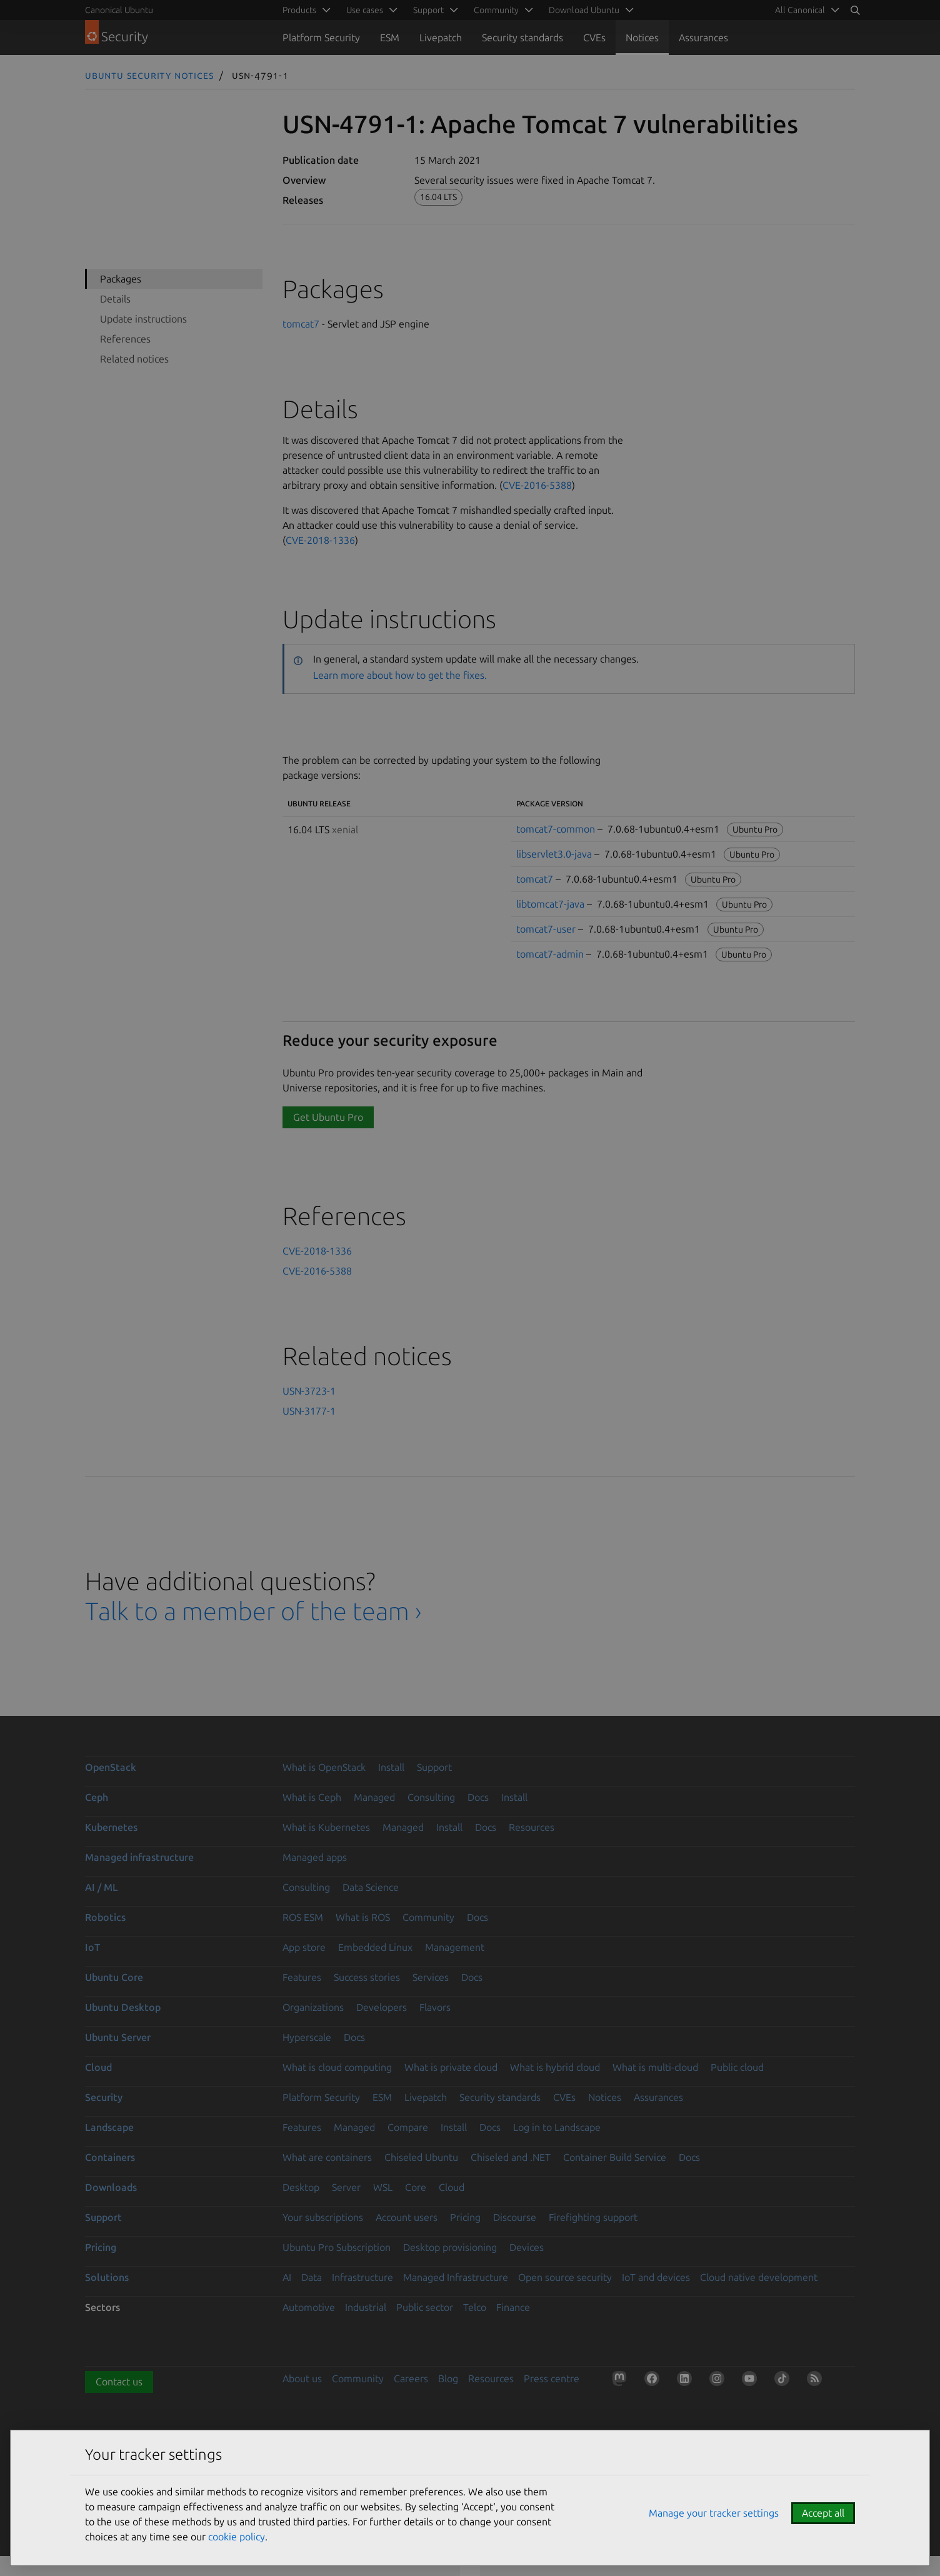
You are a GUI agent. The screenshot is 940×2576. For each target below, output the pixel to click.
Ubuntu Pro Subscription (336, 2247)
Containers (110, 2157)
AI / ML (101, 1887)
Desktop (300, 2187)
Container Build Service (614, 2157)
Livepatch (440, 37)
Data (311, 2277)
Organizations (313, 2007)
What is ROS (363, 1917)
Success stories (367, 1977)
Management (454, 1947)
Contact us (119, 2381)
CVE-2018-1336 (320, 540)
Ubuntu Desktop (123, 2007)
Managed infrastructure (139, 1857)
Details (115, 298)
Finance (513, 2307)
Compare (408, 2127)
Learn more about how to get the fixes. (400, 675)
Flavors (435, 2007)
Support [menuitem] (428, 10)
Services (430, 1977)
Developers (381, 2007)
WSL (382, 2187)
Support (434, 1767)
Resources (531, 1827)
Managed (374, 1797)
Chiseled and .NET (511, 2157)
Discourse (514, 2217)
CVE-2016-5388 (537, 485)
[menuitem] (805, 10)
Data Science (370, 1887)
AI (286, 2277)
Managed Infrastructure (455, 2277)
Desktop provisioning (450, 2247)
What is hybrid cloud (555, 2067)
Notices (642, 37)
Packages (120, 278)
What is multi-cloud (655, 2067)
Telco (474, 2307)
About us (302, 2378)
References (125, 338)
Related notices (134, 358)
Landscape (109, 2127)
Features (301, 1977)
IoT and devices (656, 2277)
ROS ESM (302, 1917)
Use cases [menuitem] (364, 10)
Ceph (96, 1797)
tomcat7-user (546, 929)
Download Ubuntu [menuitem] (584, 10)
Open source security (565, 2277)
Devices (526, 2247)
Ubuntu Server (118, 2037)
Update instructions (143, 318)
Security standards (522, 37)
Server (346, 2187)
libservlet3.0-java (554, 854)
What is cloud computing (337, 2067)
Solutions (107, 2277)
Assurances (703, 37)
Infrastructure (362, 2277)
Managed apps (314, 1857)
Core (415, 2187)
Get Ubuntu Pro (328, 1117)
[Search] (855, 10)
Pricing (465, 2217)
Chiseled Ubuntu (421, 2157)
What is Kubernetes (326, 1827)
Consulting (431, 1797)
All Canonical (800, 10)
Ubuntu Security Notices (149, 75)
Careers (411, 2378)
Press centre (551, 2378)
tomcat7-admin (550, 954)
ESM (389, 37)
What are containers (327, 2157)
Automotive (308, 2307)
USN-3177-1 (309, 1410)
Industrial (365, 2307)
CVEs (594, 37)
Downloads (111, 2187)
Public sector (424, 2307)
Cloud (98, 2067)
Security (103, 2097)
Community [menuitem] (496, 10)
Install (391, 1767)
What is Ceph (311, 1797)
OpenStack (110, 1767)
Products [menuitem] (299, 10)
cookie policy (236, 2536)
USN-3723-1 (309, 1390)
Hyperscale (306, 2037)
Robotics (105, 1917)
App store (304, 1947)
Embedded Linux (375, 1947)
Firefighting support (593, 2217)
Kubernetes (111, 1827)
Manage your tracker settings (714, 2512)
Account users (407, 2217)
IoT (92, 1947)
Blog (448, 2378)
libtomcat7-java (550, 904)
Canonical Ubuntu (119, 10)
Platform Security (321, 37)
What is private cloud (451, 2067)
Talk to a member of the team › (253, 1611)
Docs (478, 1797)
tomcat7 (300, 323)
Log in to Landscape (557, 2127)
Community (428, 1917)
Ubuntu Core (114, 1977)
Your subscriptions (322, 2217)
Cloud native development (759, 2277)
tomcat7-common (555, 828)
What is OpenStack (324, 1767)
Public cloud (737, 2067)
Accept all (823, 2512)
